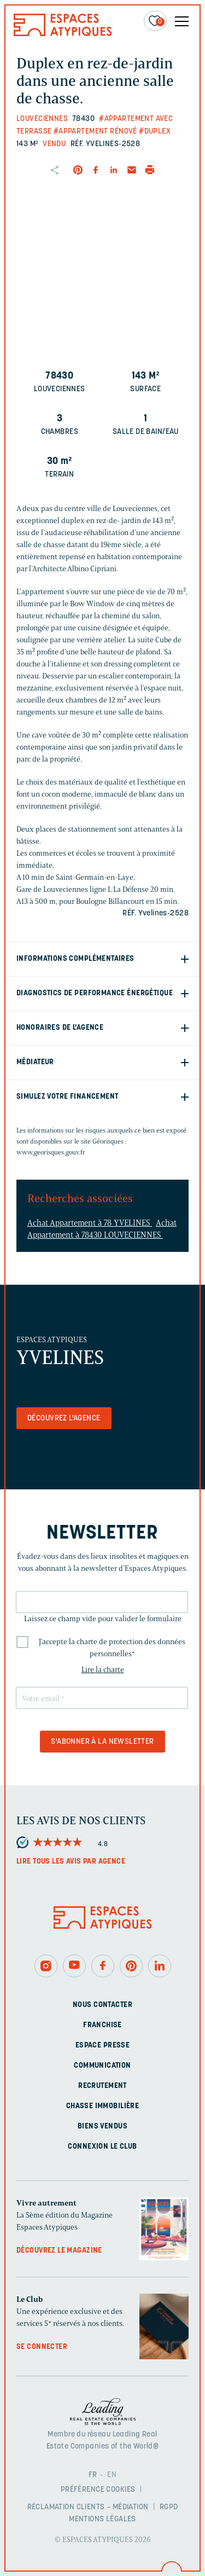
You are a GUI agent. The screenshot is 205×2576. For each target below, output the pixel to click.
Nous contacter (102, 2005)
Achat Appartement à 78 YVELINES (89, 1223)
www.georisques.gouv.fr (50, 1152)
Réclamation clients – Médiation (88, 2507)
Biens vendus (102, 2126)
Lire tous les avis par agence (70, 1862)
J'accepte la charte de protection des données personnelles (112, 1647)
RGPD (169, 2507)
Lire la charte (102, 1669)
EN (111, 2475)
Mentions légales (102, 2519)
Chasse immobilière (102, 2106)
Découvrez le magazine (59, 2251)
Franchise (102, 2025)
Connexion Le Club (102, 2147)
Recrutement (102, 2086)
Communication (102, 2066)
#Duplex (155, 131)
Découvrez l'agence (64, 1418)
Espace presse (102, 2045)
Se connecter (41, 2347)
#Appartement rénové (95, 131)
